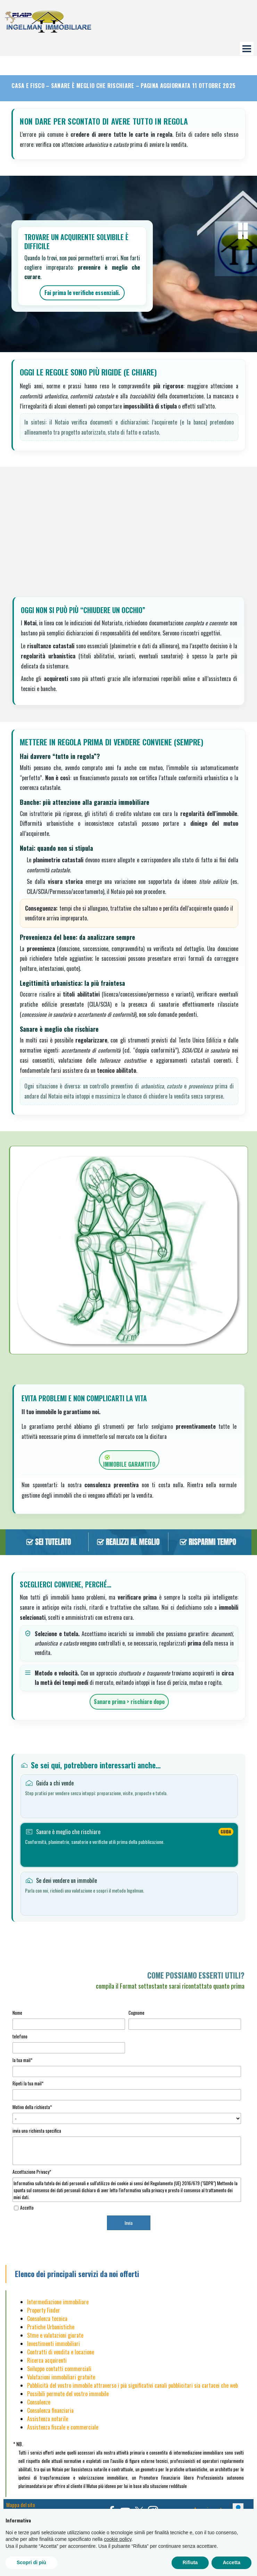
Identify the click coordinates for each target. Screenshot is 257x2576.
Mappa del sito (20, 2504)
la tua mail (22, 2059)
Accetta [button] (231, 2562)
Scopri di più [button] (31, 2562)
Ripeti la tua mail (28, 2083)
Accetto (27, 2207)
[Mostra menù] (247, 48)
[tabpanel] (128, 1980)
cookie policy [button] (117, 2539)
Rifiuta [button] (190, 2562)
